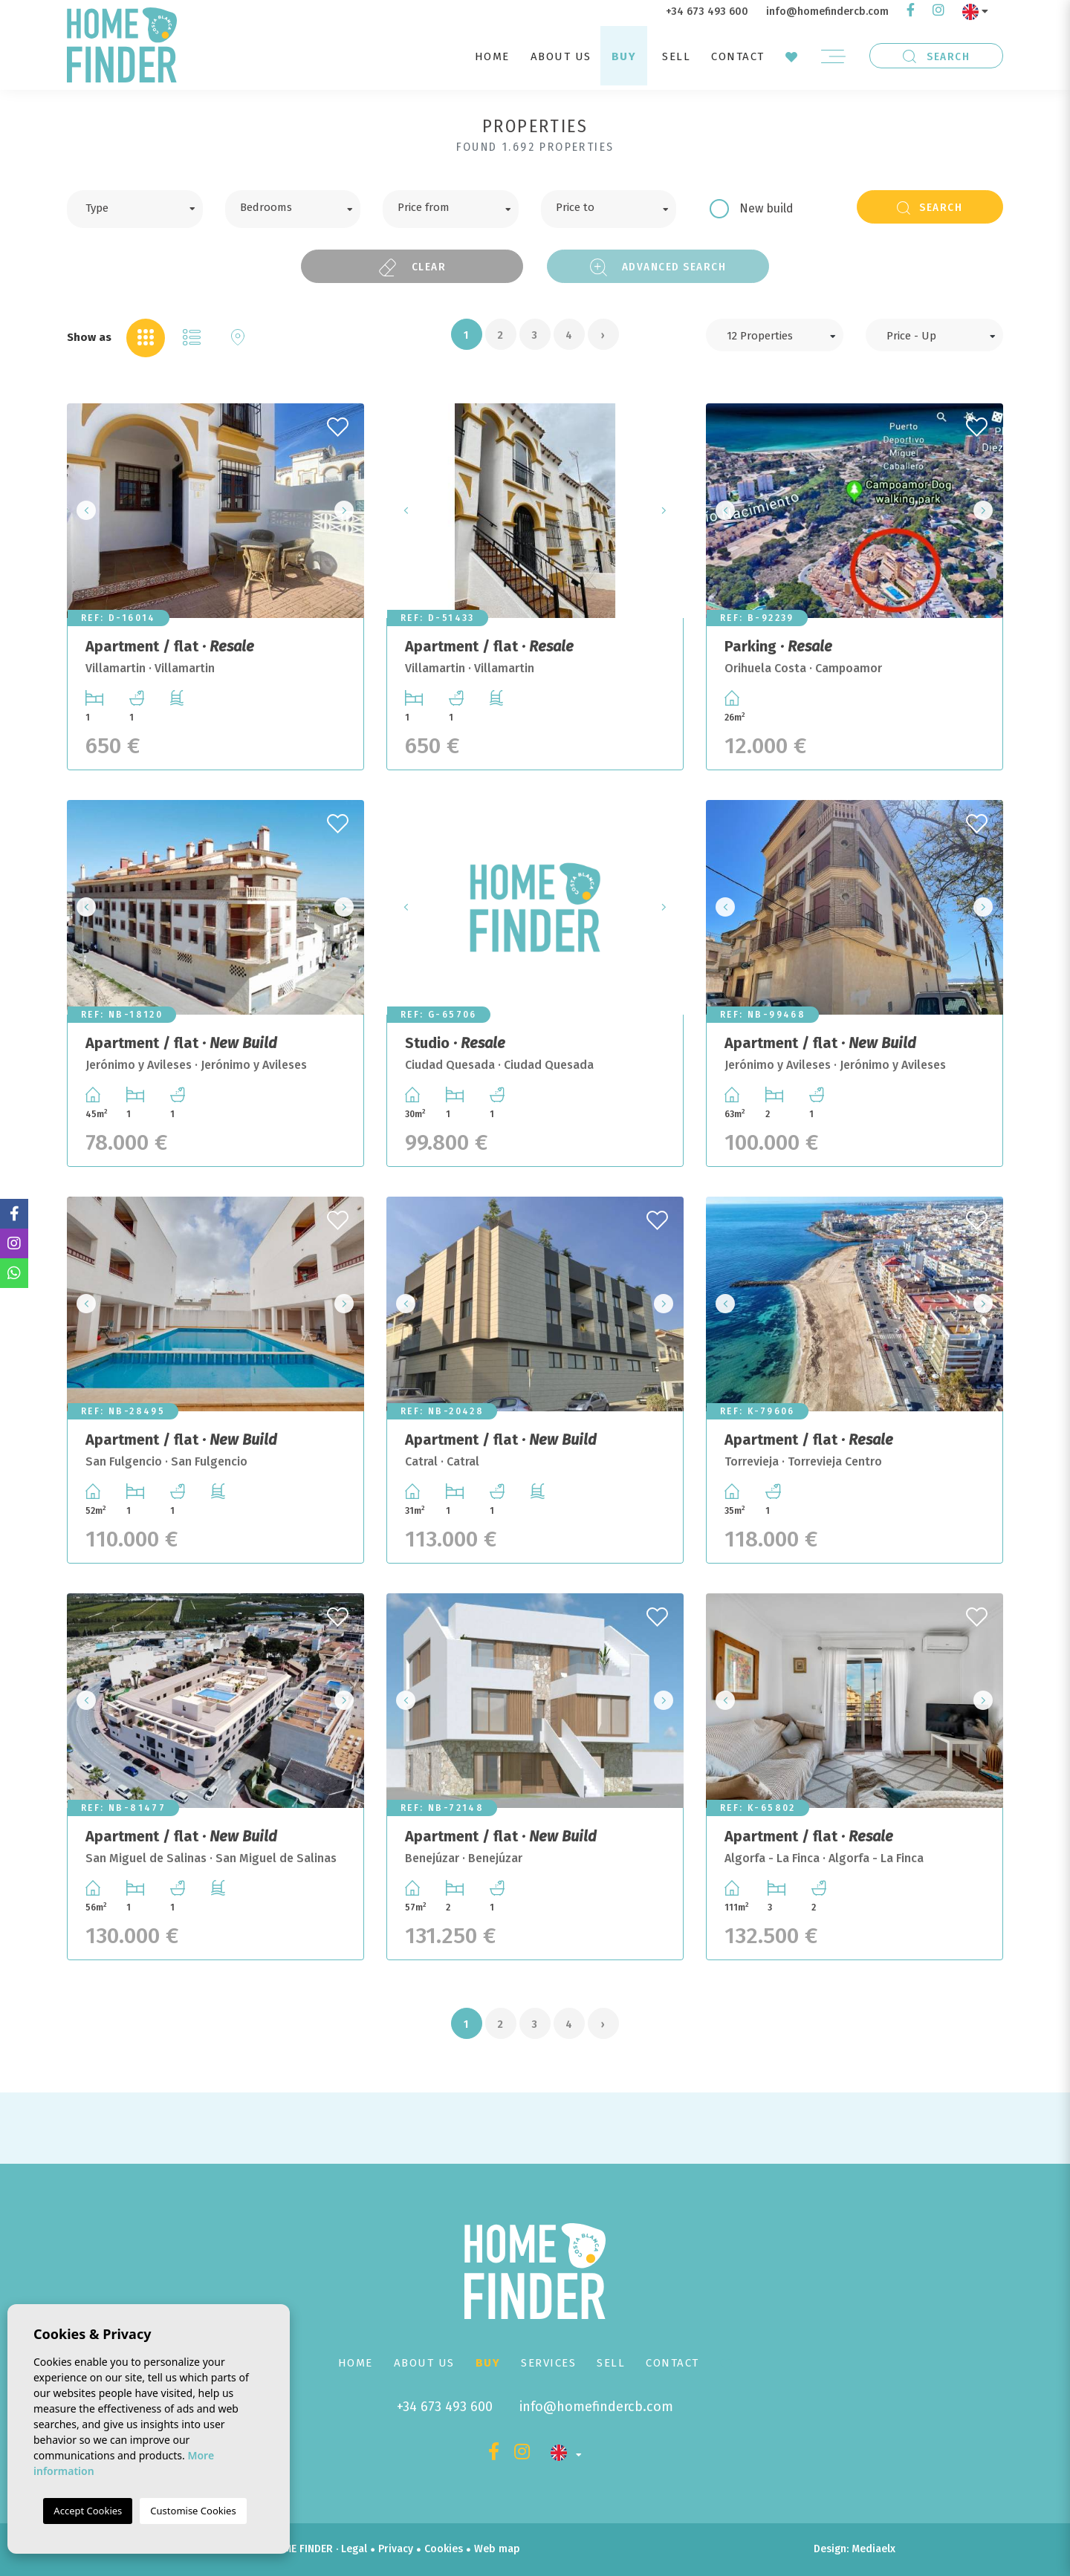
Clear (412, 267)
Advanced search (658, 267)
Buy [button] (624, 56)
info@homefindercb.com (827, 11)
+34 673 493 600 (707, 11)
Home (492, 56)
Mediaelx (873, 2549)
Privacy (395, 2549)
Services (548, 2363)
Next (348, 510)
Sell (676, 56)
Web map (497, 2549)
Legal (354, 2549)
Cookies (443, 2549)
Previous (82, 510)
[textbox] (146, 206)
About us (561, 56)
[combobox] (135, 209)
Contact (738, 56)
